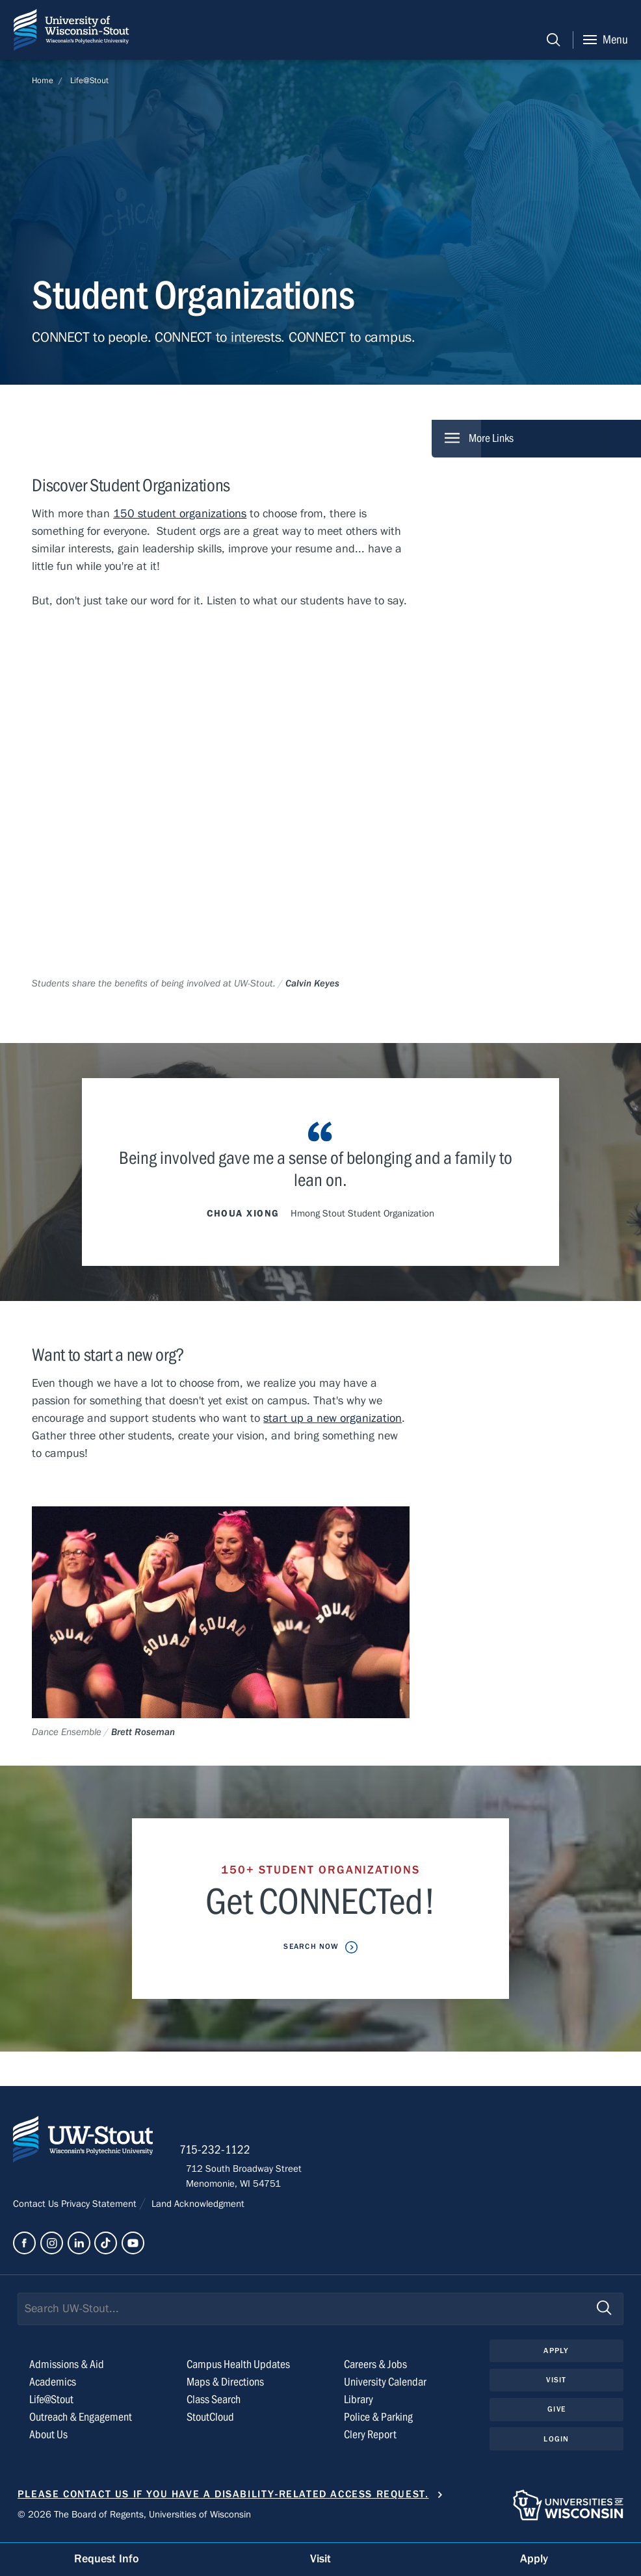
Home (42, 80)
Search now (312, 1946)
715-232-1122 (221, 2153)
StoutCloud (210, 2421)
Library (358, 2404)
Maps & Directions (225, 2386)
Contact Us (37, 2207)
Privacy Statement (100, 2207)
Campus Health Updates (238, 2369)
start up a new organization (332, 1419)
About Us (48, 2438)
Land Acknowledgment (196, 2207)
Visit (556, 2384)
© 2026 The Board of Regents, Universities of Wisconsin (134, 2518)
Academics (52, 2386)
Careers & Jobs (375, 2369)
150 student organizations (179, 514)
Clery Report (370, 2438)
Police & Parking (378, 2421)
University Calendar (385, 2386)
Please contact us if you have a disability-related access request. (223, 2499)
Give (556, 2414)
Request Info (106, 2559)
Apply (556, 2355)
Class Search (214, 2404)
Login (556, 2444)
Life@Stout (89, 80)
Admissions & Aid (66, 2369)
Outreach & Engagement (80, 2421)
